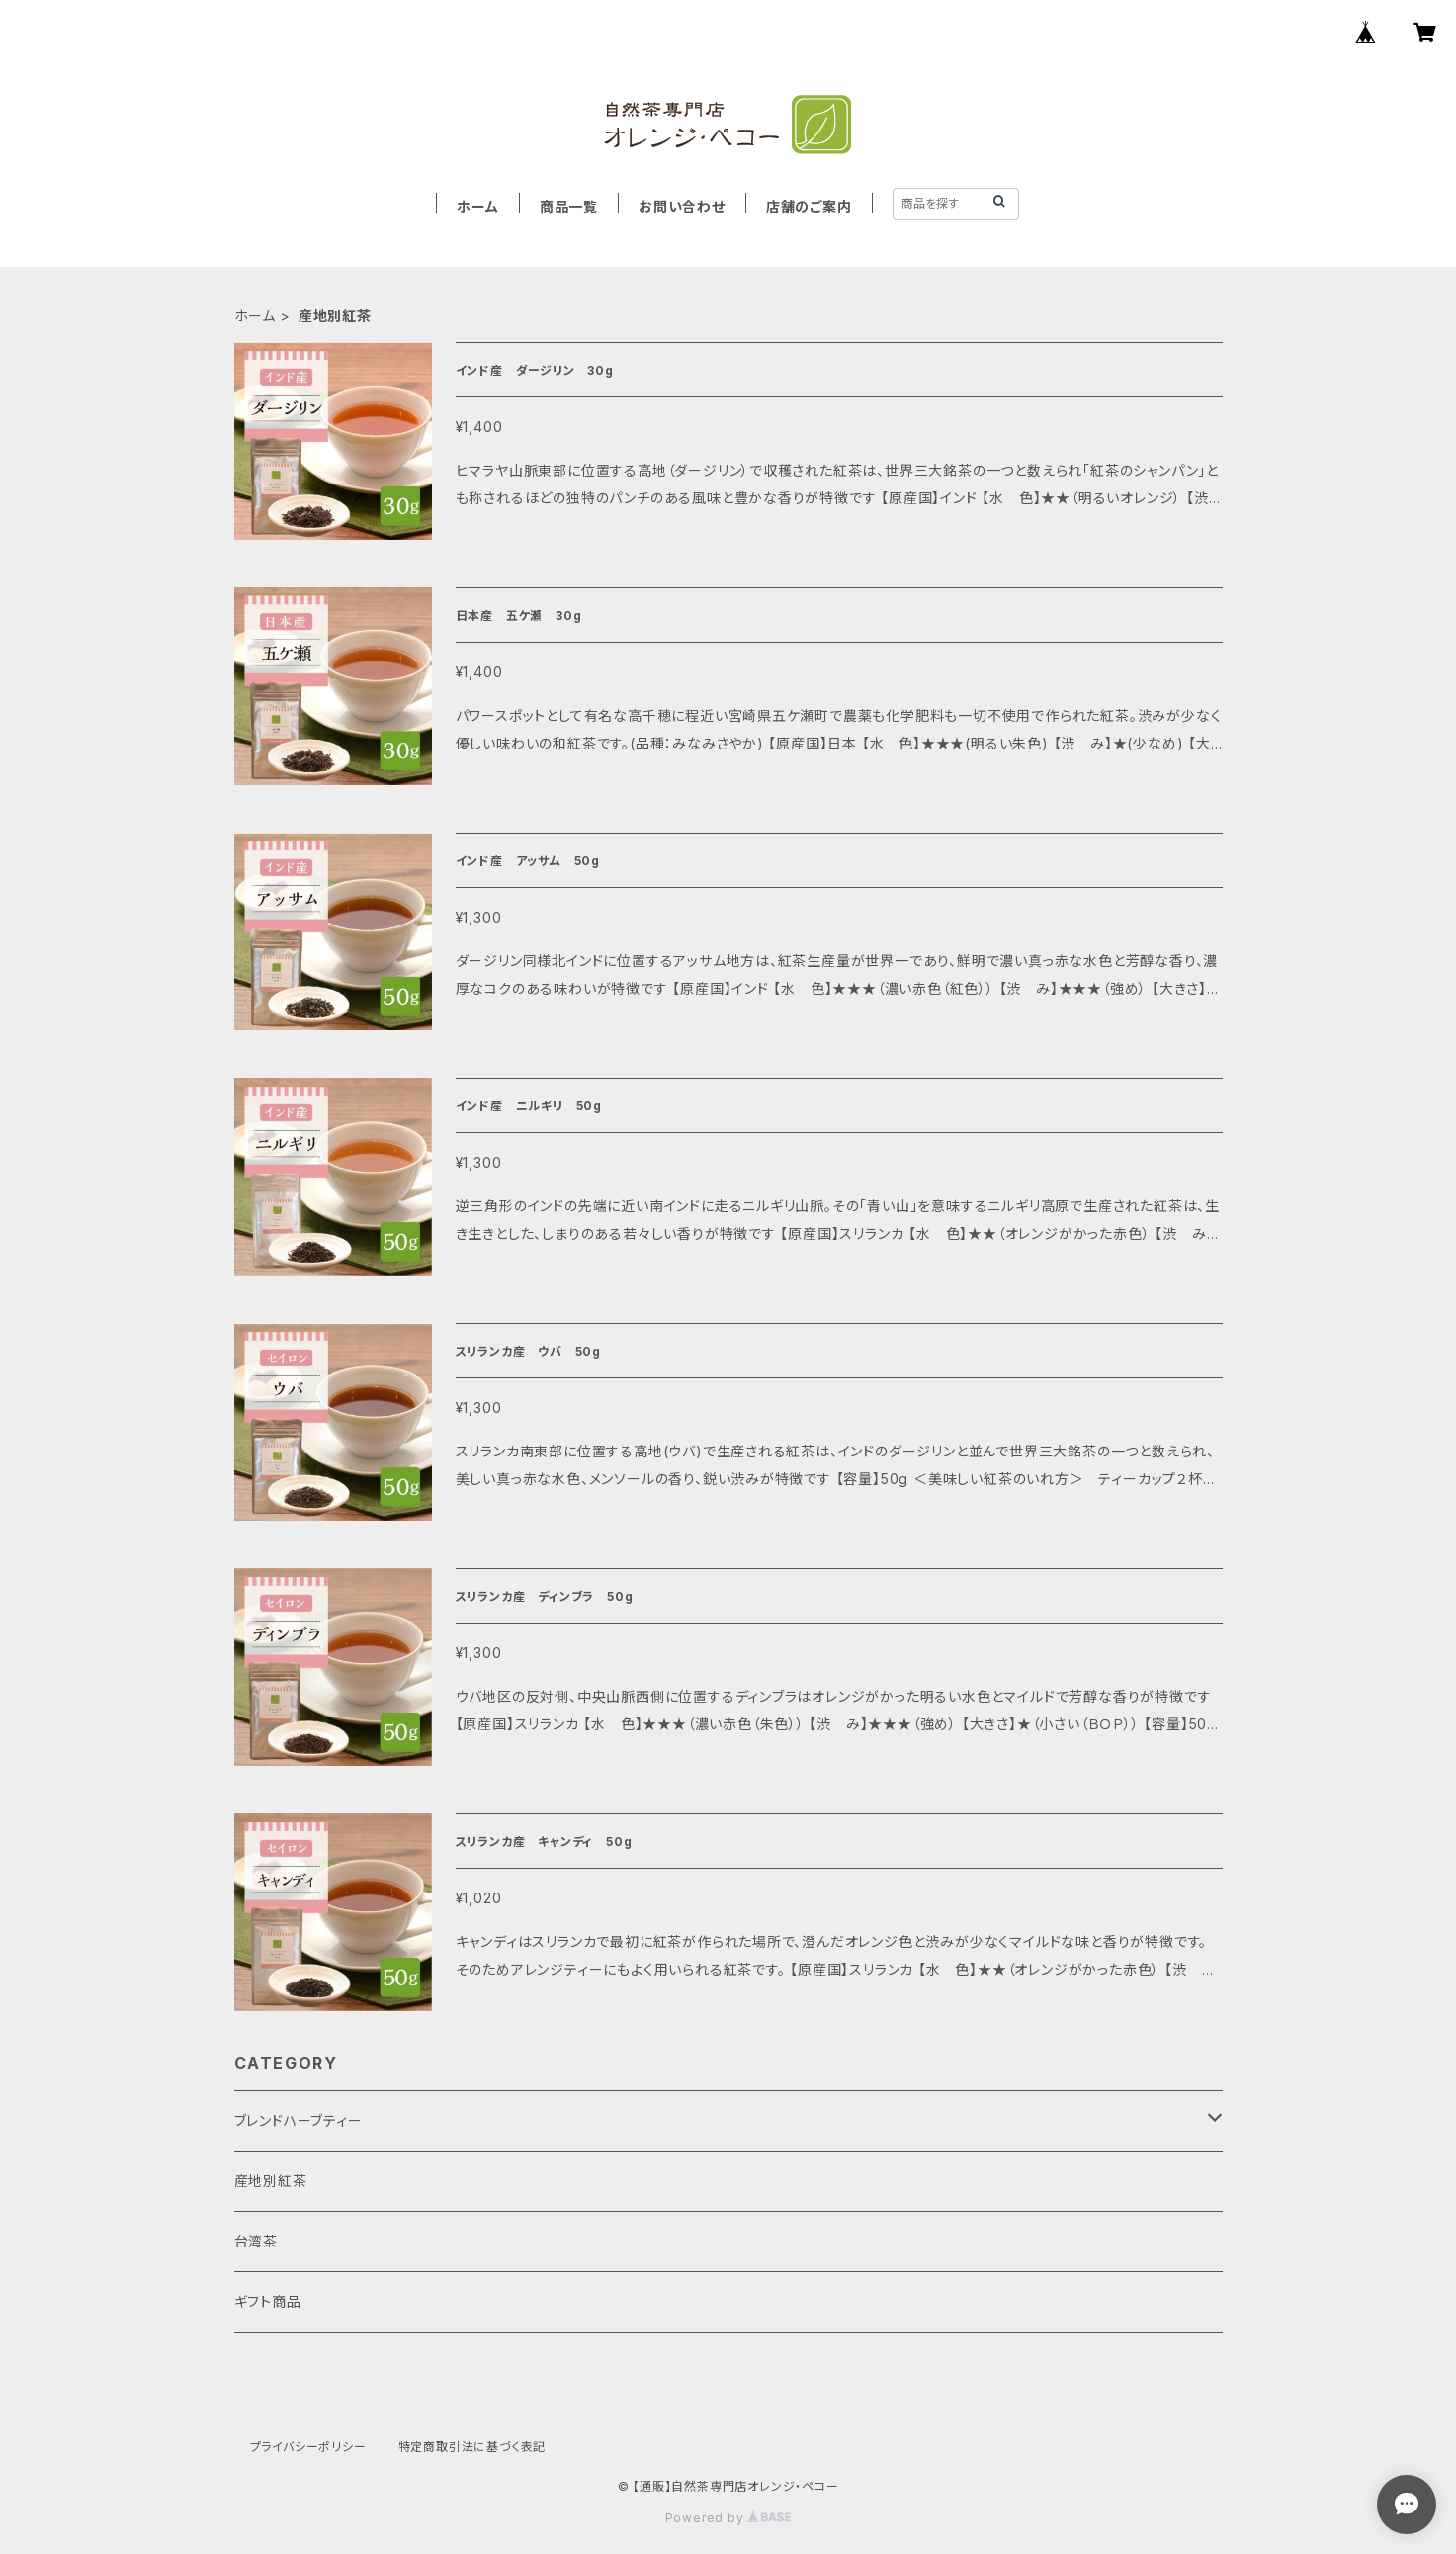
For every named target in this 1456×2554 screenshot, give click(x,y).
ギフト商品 (267, 2301)
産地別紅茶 (270, 2180)
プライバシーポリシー (308, 2446)
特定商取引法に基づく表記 (472, 2446)
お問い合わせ (682, 206)
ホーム (477, 206)
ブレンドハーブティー (298, 2120)
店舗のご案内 (809, 206)
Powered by (728, 2517)
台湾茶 (256, 2241)
